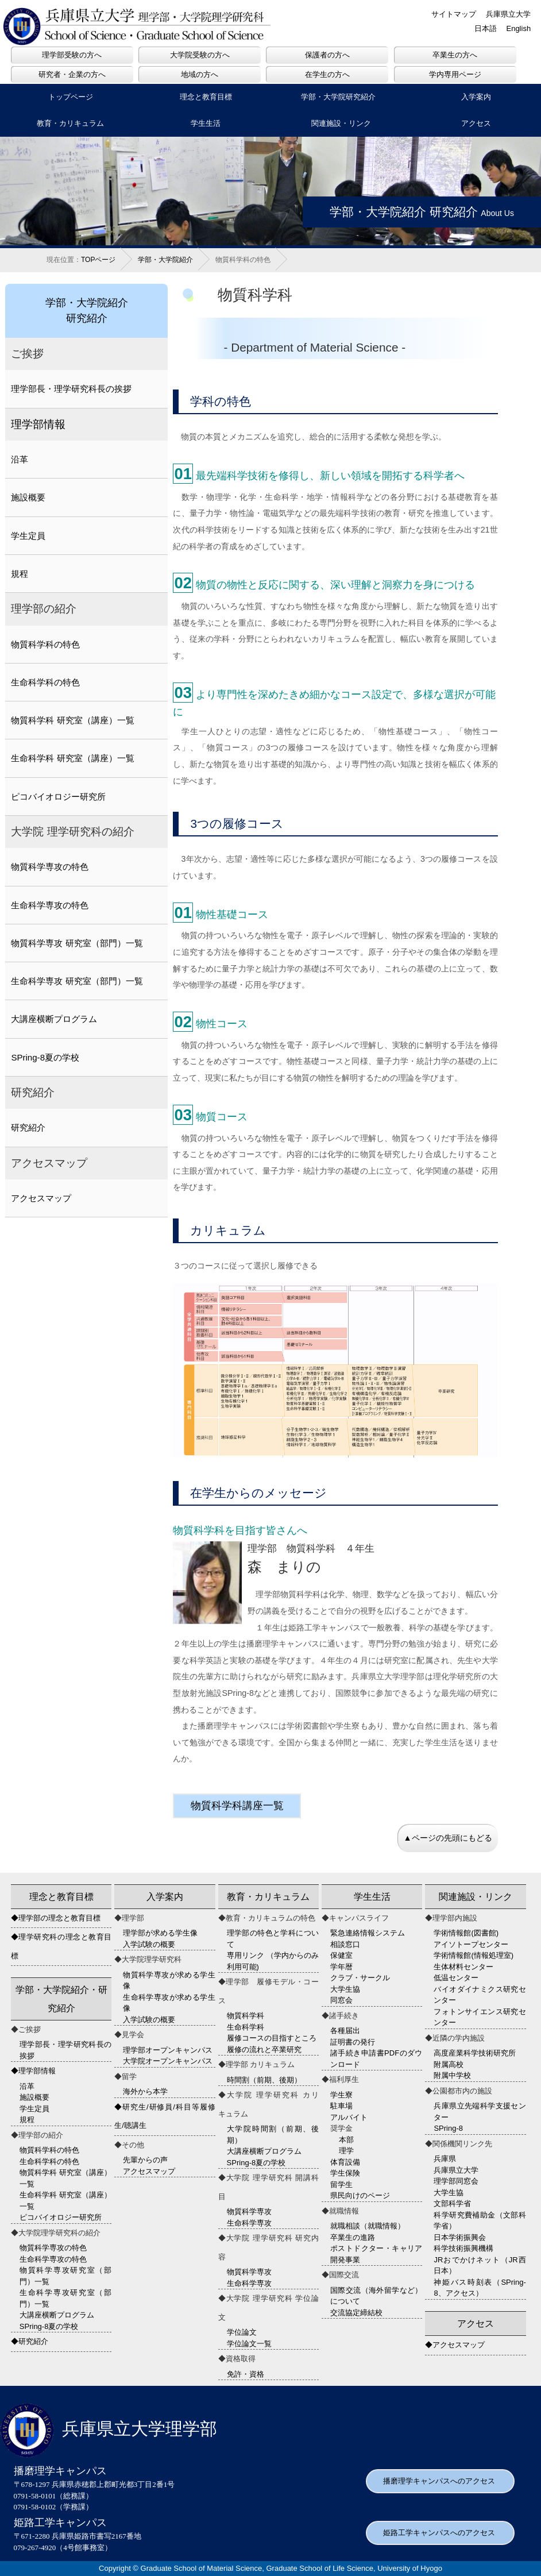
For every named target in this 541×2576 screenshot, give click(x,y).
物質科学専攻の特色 (49, 866)
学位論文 (242, 2332)
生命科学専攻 (249, 2223)
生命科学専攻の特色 (49, 905)
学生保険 (345, 2173)
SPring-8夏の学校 (45, 1057)
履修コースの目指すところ (271, 2038)
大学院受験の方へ (200, 55)
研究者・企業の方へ (72, 74)
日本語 (485, 28)
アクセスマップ (41, 1198)
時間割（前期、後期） (264, 2080)
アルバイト (349, 2117)
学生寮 (341, 2095)
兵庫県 (445, 2158)
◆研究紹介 (29, 2341)
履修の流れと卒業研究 (264, 2049)
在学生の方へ (327, 74)
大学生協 (345, 1989)
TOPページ (98, 260)
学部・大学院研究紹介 (338, 96)
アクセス (475, 2323)
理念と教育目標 (206, 96)
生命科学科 (245, 2027)
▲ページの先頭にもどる (447, 1837)
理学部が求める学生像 (160, 1933)
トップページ (70, 96)
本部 (346, 2139)
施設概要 (28, 497)
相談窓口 (345, 1944)
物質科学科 (245, 2015)
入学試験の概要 (149, 1944)
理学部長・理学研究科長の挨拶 (71, 389)
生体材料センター (463, 1966)
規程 (19, 574)
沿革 (19, 459)
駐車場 (341, 2105)
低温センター (456, 1977)
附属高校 (448, 2064)
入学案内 (164, 1897)
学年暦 (341, 1966)
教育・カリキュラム (70, 123)
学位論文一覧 (249, 2343)
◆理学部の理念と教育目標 (56, 1918)
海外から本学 (145, 2091)
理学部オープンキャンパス (167, 2050)
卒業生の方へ (454, 55)
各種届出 (345, 2030)
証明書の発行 (352, 2042)
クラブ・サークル (360, 1977)
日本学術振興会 (460, 2237)
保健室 (341, 1955)
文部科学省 (452, 2203)
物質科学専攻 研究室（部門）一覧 (76, 943)
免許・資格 (245, 2374)
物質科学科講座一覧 (237, 1805)
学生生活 (206, 123)
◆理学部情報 (33, 2070)
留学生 (341, 2184)
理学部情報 (38, 424)
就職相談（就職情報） (367, 2226)
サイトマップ (453, 14)
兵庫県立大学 (508, 14)
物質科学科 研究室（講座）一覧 (72, 720)
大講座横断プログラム (54, 1019)
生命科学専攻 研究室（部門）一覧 (76, 981)
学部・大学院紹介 (165, 260)
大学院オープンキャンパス (167, 2061)
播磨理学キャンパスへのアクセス (439, 2481)
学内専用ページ (455, 74)
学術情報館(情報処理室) (473, 1955)
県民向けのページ (360, 2195)
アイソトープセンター (471, 1944)
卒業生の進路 (352, 2237)
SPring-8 (448, 2128)
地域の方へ (199, 74)
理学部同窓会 (456, 2181)
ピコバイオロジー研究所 (58, 796)
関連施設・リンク (341, 123)
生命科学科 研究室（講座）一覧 (72, 758)
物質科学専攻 (249, 2211)
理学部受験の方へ (72, 55)
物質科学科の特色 (45, 644)
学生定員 (28, 536)
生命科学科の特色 (45, 682)
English (518, 28)
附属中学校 (452, 2075)
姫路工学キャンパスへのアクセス (439, 2532)
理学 (346, 2150)
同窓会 (341, 2000)
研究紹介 (28, 1127)
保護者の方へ (327, 55)
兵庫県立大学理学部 (108, 2429)
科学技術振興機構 (463, 2248)
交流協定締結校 (356, 2312)
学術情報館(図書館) (466, 1933)
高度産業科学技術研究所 (475, 2053)
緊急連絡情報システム (367, 1933)
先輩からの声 (145, 2159)
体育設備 (345, 2162)
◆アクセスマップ (455, 2344)
